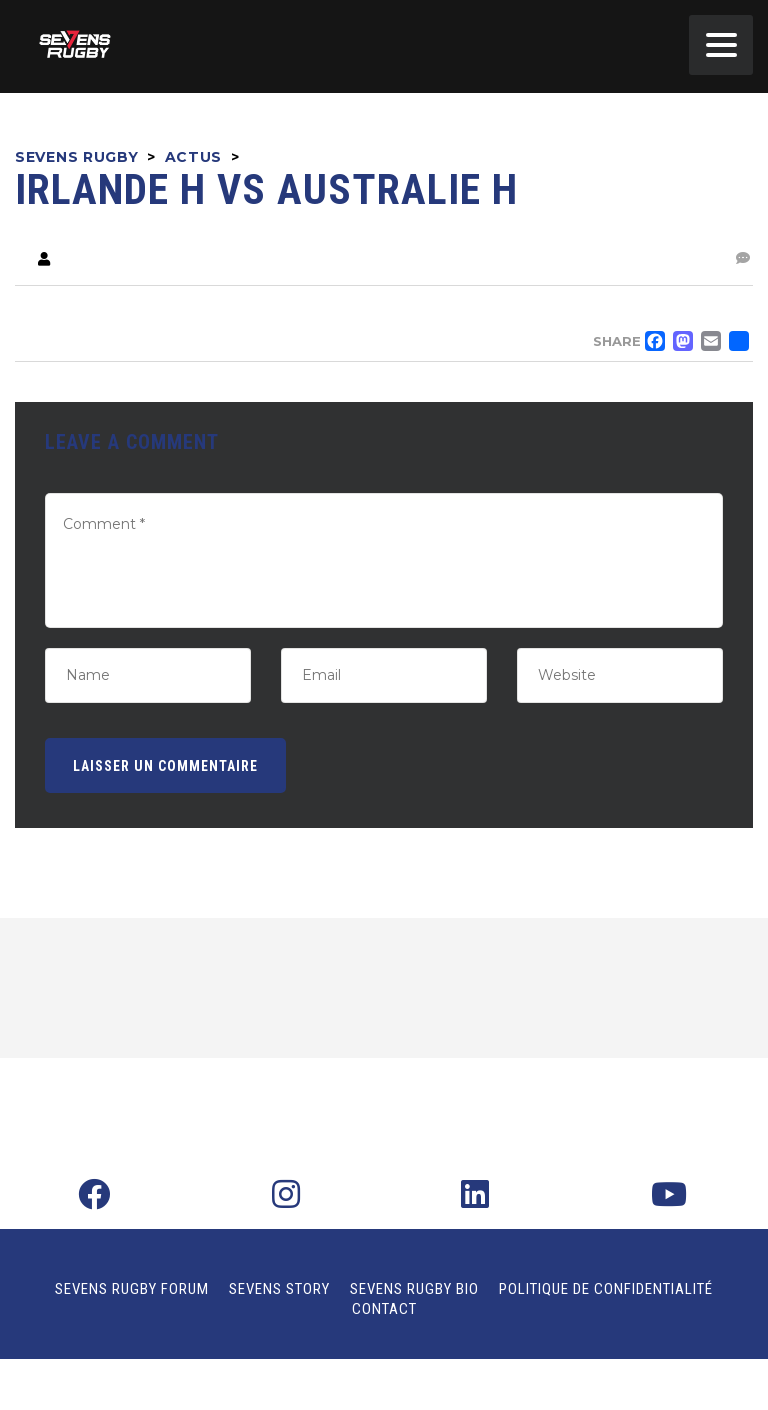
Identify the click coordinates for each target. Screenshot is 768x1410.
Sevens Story (279, 1289)
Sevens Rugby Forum (132, 1289)
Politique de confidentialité (606, 1289)
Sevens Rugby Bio (414, 1289)
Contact (384, 1309)
